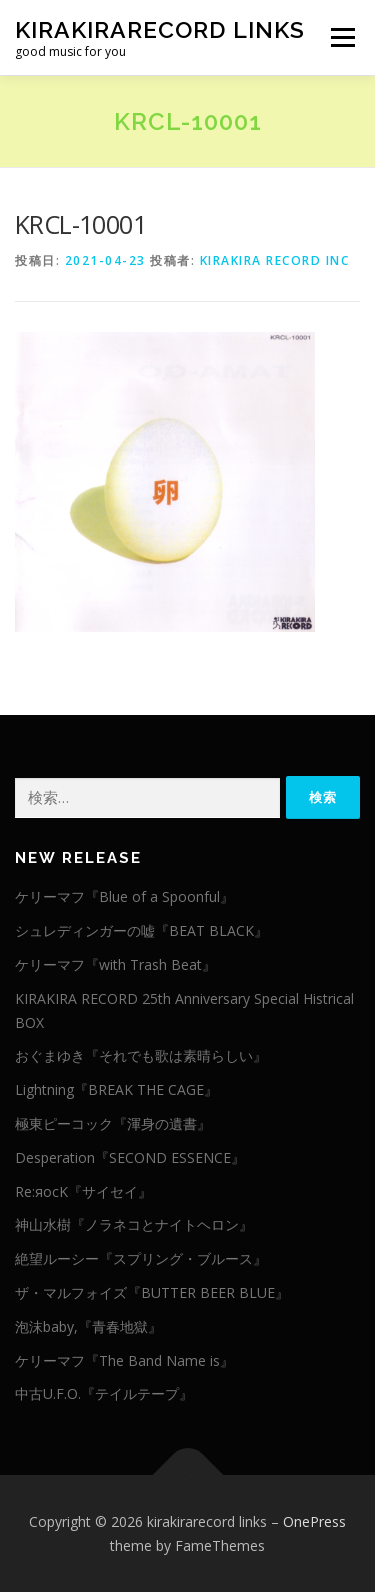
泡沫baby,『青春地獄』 (88, 1326)
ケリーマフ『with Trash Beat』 (115, 964)
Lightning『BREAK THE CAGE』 (116, 1089)
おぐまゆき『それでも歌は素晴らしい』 (141, 1055)
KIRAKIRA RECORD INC (275, 260)
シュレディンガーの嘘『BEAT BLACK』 (141, 930)
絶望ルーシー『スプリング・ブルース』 (141, 1258)
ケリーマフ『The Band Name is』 (124, 1360)
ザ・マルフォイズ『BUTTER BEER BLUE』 (152, 1292)
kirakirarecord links (160, 29)
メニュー (342, 37)
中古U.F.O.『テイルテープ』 (104, 1393)
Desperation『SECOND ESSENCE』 (130, 1157)
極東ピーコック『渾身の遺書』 (113, 1123)
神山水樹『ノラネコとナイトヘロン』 (134, 1224)
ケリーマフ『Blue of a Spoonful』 (124, 896)
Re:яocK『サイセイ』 (83, 1191)
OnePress (314, 1521)
